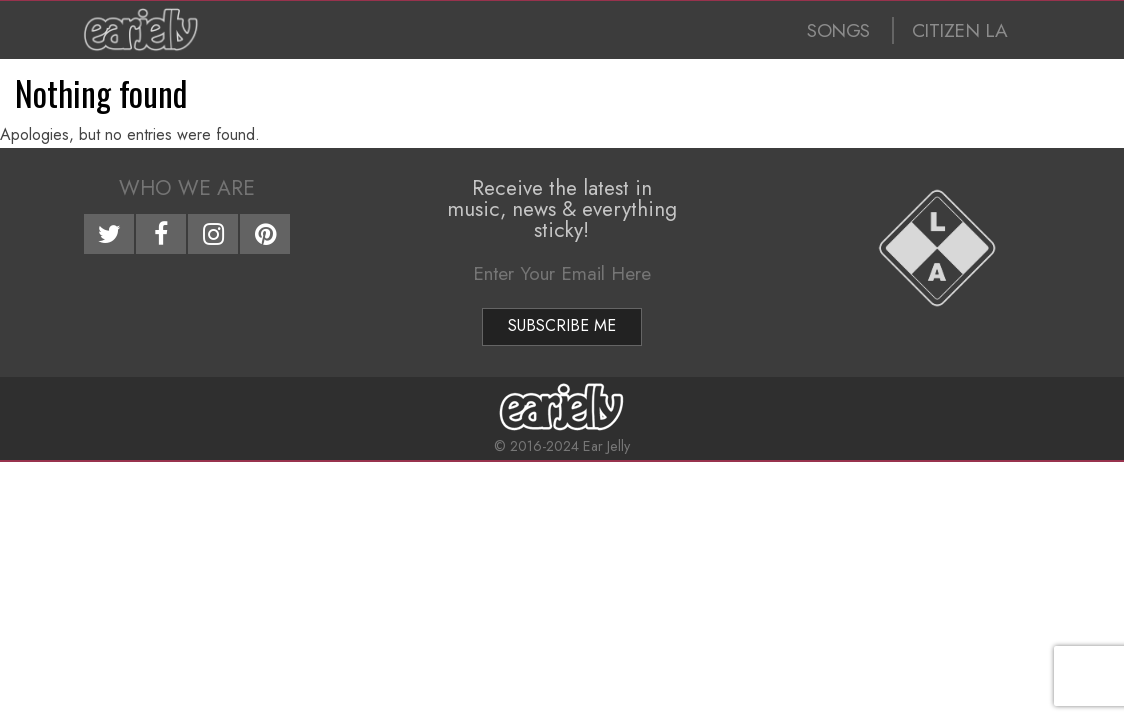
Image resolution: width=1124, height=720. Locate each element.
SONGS (838, 30)
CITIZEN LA (960, 30)
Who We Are (187, 188)
